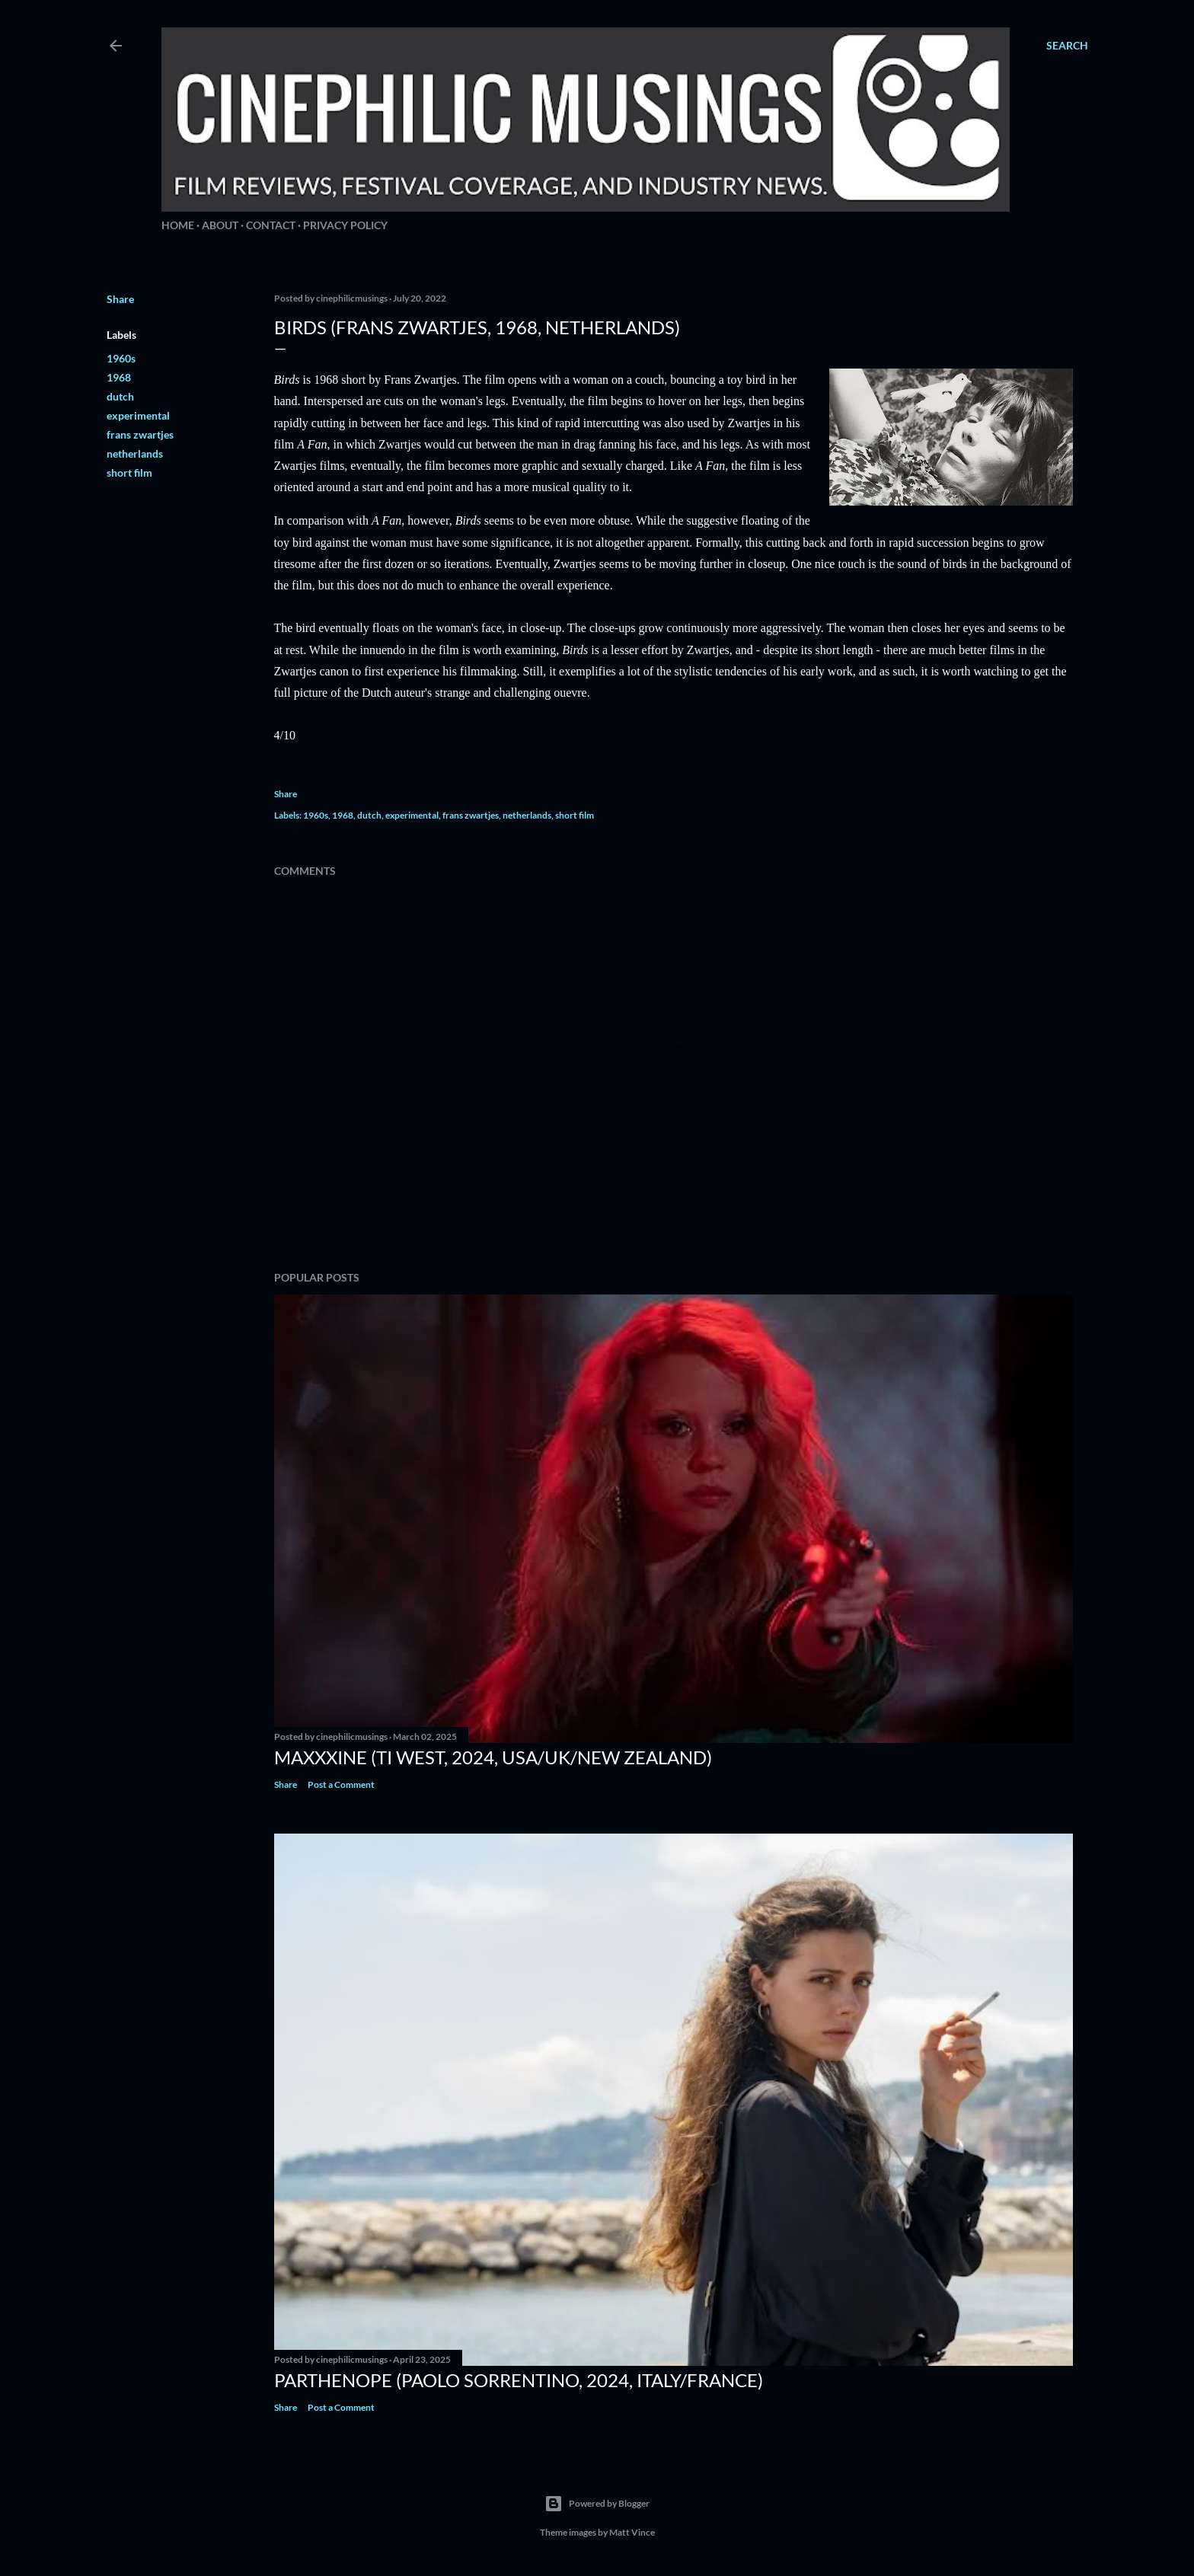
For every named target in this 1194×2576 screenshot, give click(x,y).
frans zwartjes (140, 434)
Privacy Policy (345, 225)
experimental (138, 415)
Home (177, 225)
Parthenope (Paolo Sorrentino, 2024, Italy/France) (518, 2380)
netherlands (135, 453)
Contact (270, 225)
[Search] (1067, 45)
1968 (119, 377)
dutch (120, 396)
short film (129, 472)
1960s (121, 358)
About (220, 225)
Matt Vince (632, 2532)
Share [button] (120, 298)
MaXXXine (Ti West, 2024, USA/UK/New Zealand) (493, 1757)
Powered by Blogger (597, 2504)
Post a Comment (341, 1784)
